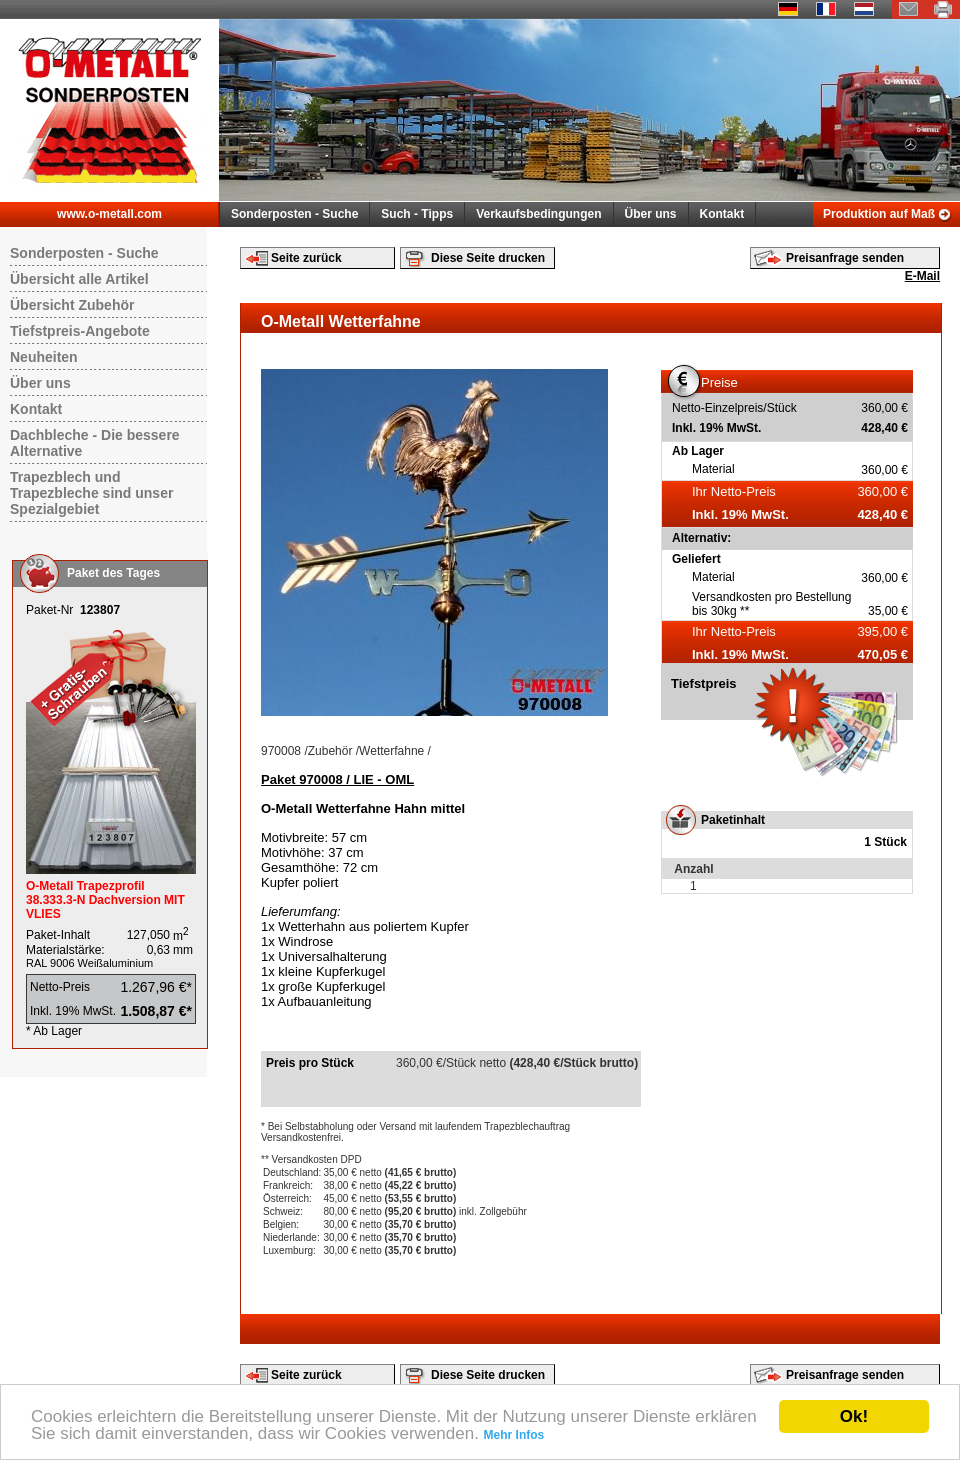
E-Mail (922, 276)
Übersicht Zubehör (72, 305)
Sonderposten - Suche (294, 214)
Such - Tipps (417, 214)
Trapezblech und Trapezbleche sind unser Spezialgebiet (91, 493)
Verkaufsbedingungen (538, 214)
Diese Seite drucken (488, 258)
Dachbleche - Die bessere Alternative (95, 443)
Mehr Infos (514, 1435)
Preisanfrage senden (845, 258)
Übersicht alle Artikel (79, 279)
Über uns (651, 214)
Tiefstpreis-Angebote (80, 331)
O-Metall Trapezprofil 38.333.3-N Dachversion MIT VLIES (105, 900)
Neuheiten (44, 357)
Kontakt (722, 214)
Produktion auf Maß (879, 214)
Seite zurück (306, 258)
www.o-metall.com (109, 214)
